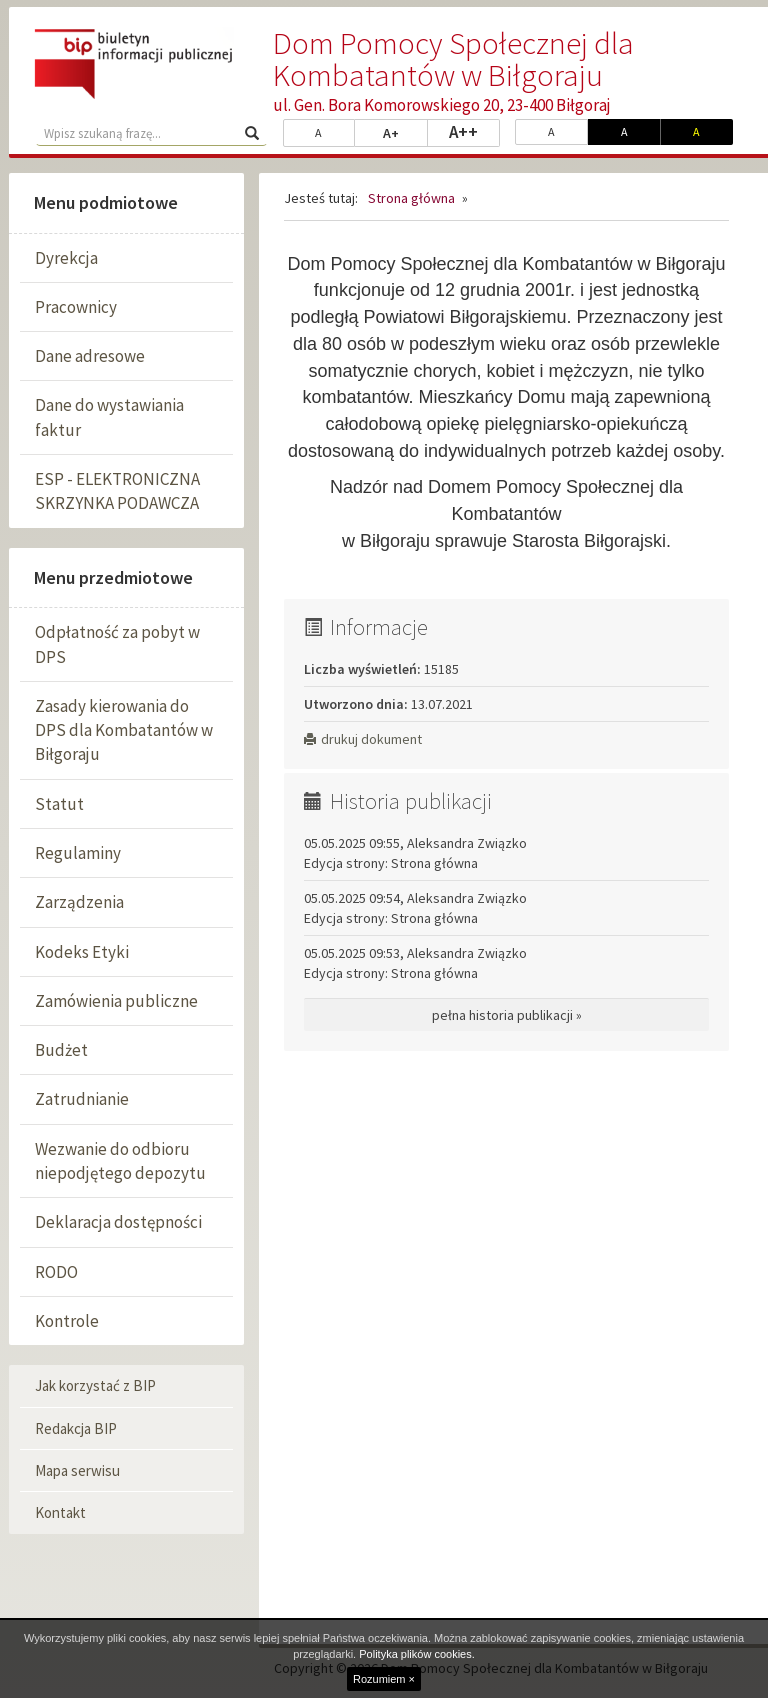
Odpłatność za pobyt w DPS (117, 644)
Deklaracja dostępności (118, 1222)
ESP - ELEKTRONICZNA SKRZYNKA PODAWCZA (117, 491)
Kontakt (60, 1512)
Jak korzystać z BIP (95, 1385)
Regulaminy (78, 853)
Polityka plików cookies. (417, 1654)
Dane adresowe (90, 356)
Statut (59, 804)
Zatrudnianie (82, 1099)
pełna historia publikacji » (507, 1015)
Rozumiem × (384, 1679)
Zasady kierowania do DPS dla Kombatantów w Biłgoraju (124, 730)
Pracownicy (76, 307)
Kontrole (67, 1321)
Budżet (61, 1050)
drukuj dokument (363, 739)
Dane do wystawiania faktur (109, 417)
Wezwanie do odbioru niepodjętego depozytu (120, 1161)
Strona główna (411, 198)
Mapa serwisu (77, 1470)
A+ (405, 132)
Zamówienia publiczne (116, 1001)
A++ (474, 131)
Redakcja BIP (76, 1428)
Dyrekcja (66, 258)
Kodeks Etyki (82, 952)
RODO (56, 1272)
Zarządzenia (79, 902)
